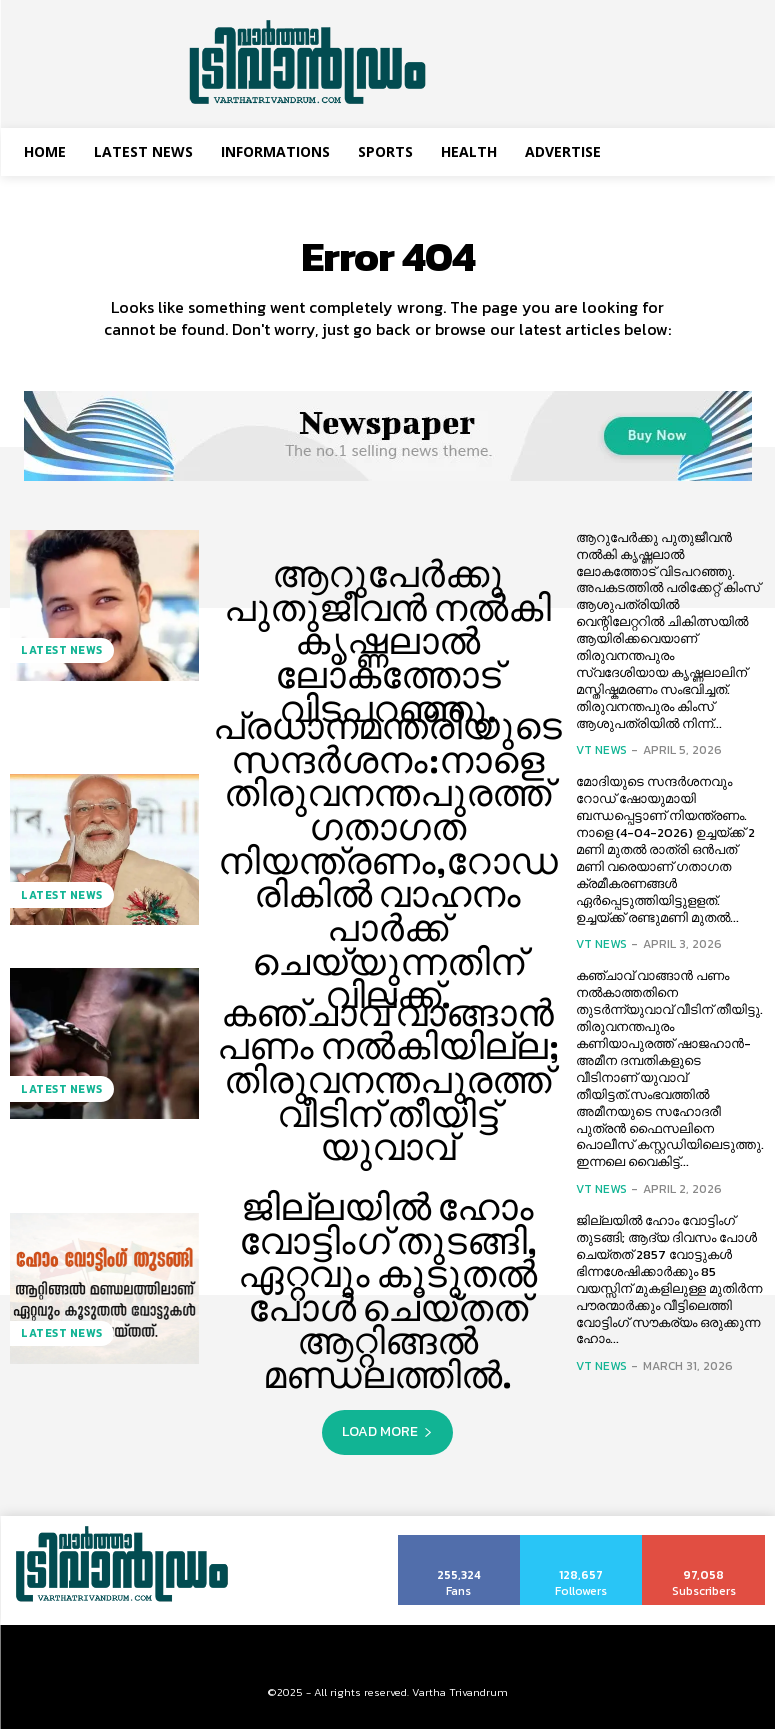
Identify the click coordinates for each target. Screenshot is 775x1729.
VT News (601, 750)
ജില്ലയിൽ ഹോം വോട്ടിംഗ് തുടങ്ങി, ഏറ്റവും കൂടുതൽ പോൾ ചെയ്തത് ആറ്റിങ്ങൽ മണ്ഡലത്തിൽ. (387, 1291)
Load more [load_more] (387, 1431)
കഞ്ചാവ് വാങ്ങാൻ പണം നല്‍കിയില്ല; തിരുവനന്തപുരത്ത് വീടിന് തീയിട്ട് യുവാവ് (388, 1080)
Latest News (58, 654)
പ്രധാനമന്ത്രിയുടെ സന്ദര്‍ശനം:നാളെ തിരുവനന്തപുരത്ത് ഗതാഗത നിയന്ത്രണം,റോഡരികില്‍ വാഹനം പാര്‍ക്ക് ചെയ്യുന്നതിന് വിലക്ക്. (387, 861)
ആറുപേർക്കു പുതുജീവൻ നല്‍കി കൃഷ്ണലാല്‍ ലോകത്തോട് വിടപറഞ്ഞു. (388, 641)
